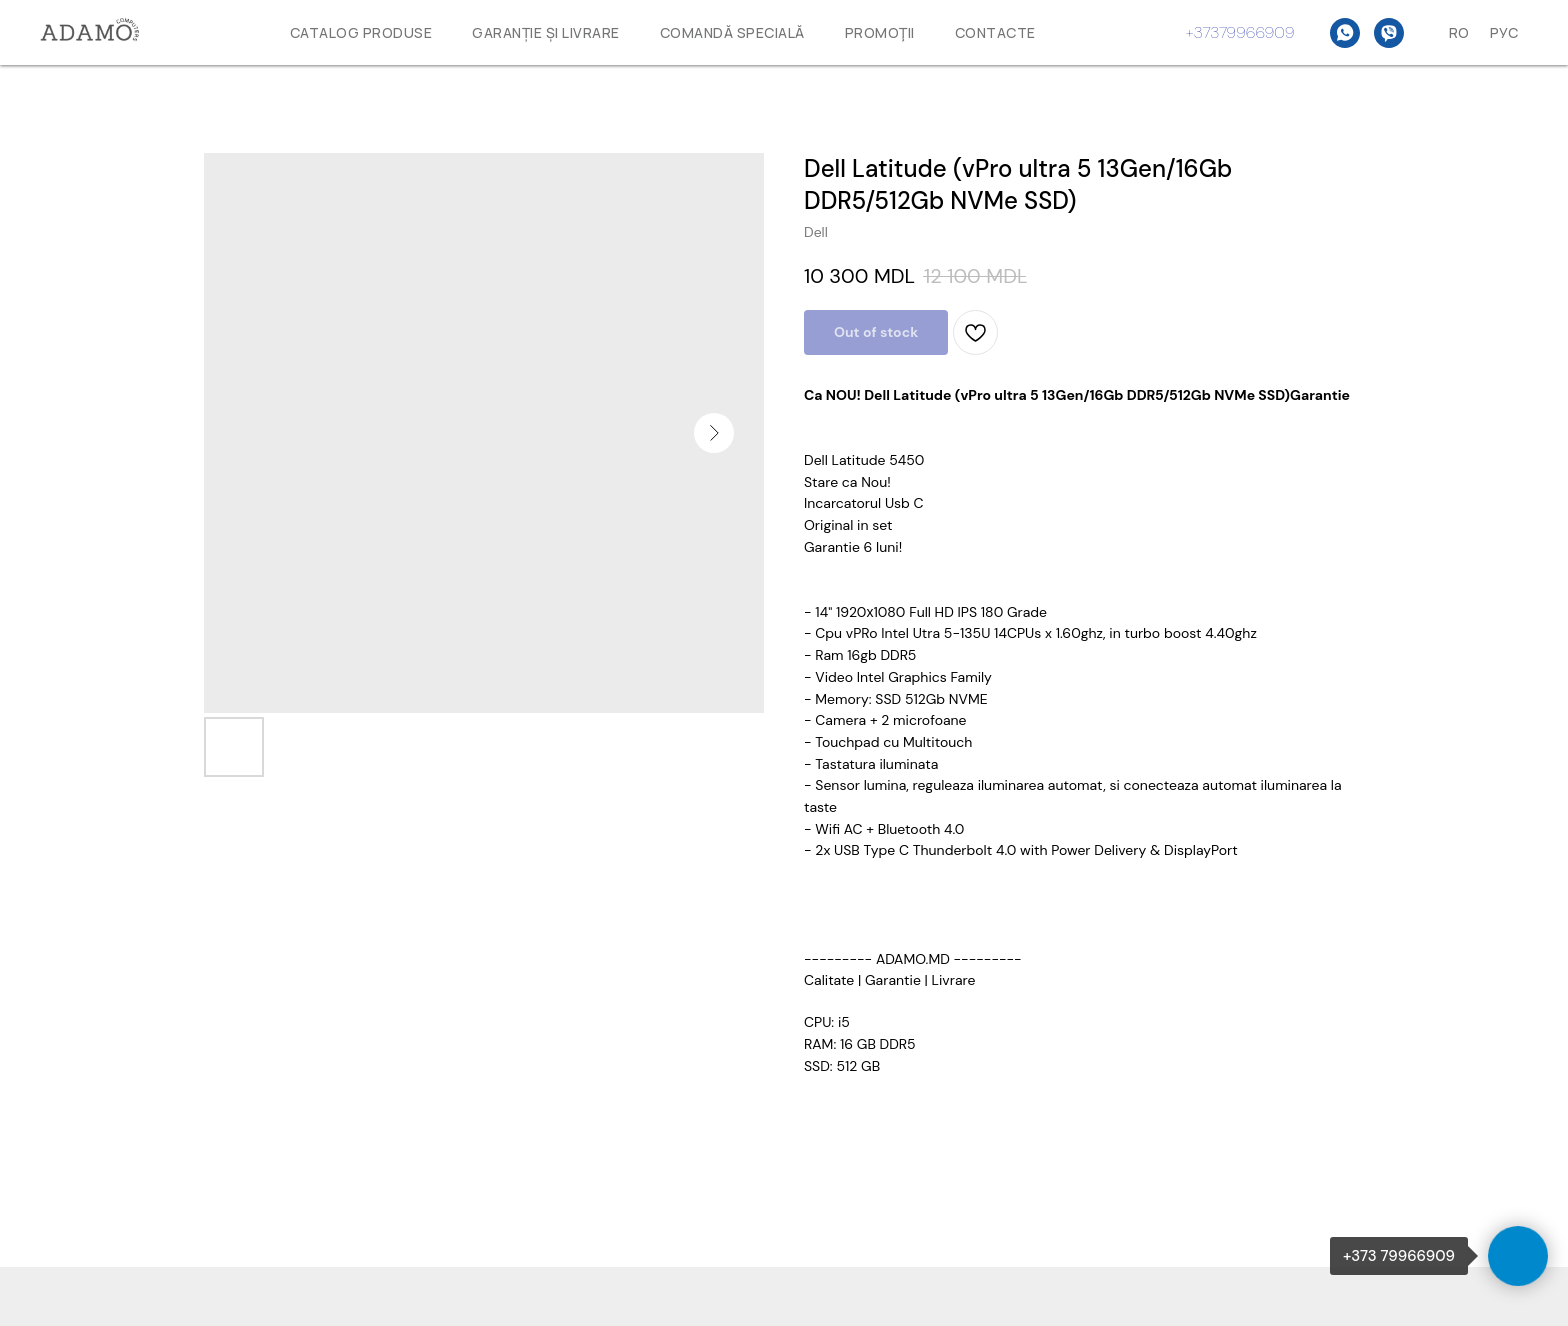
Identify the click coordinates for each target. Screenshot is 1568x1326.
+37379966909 (1240, 32)
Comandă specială (732, 32)
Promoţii (880, 32)
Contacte (995, 32)
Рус (1504, 32)
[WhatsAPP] (1345, 33)
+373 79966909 (1399, 1256)
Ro (1459, 32)
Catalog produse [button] (361, 32)
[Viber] (1389, 33)
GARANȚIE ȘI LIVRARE (546, 32)
